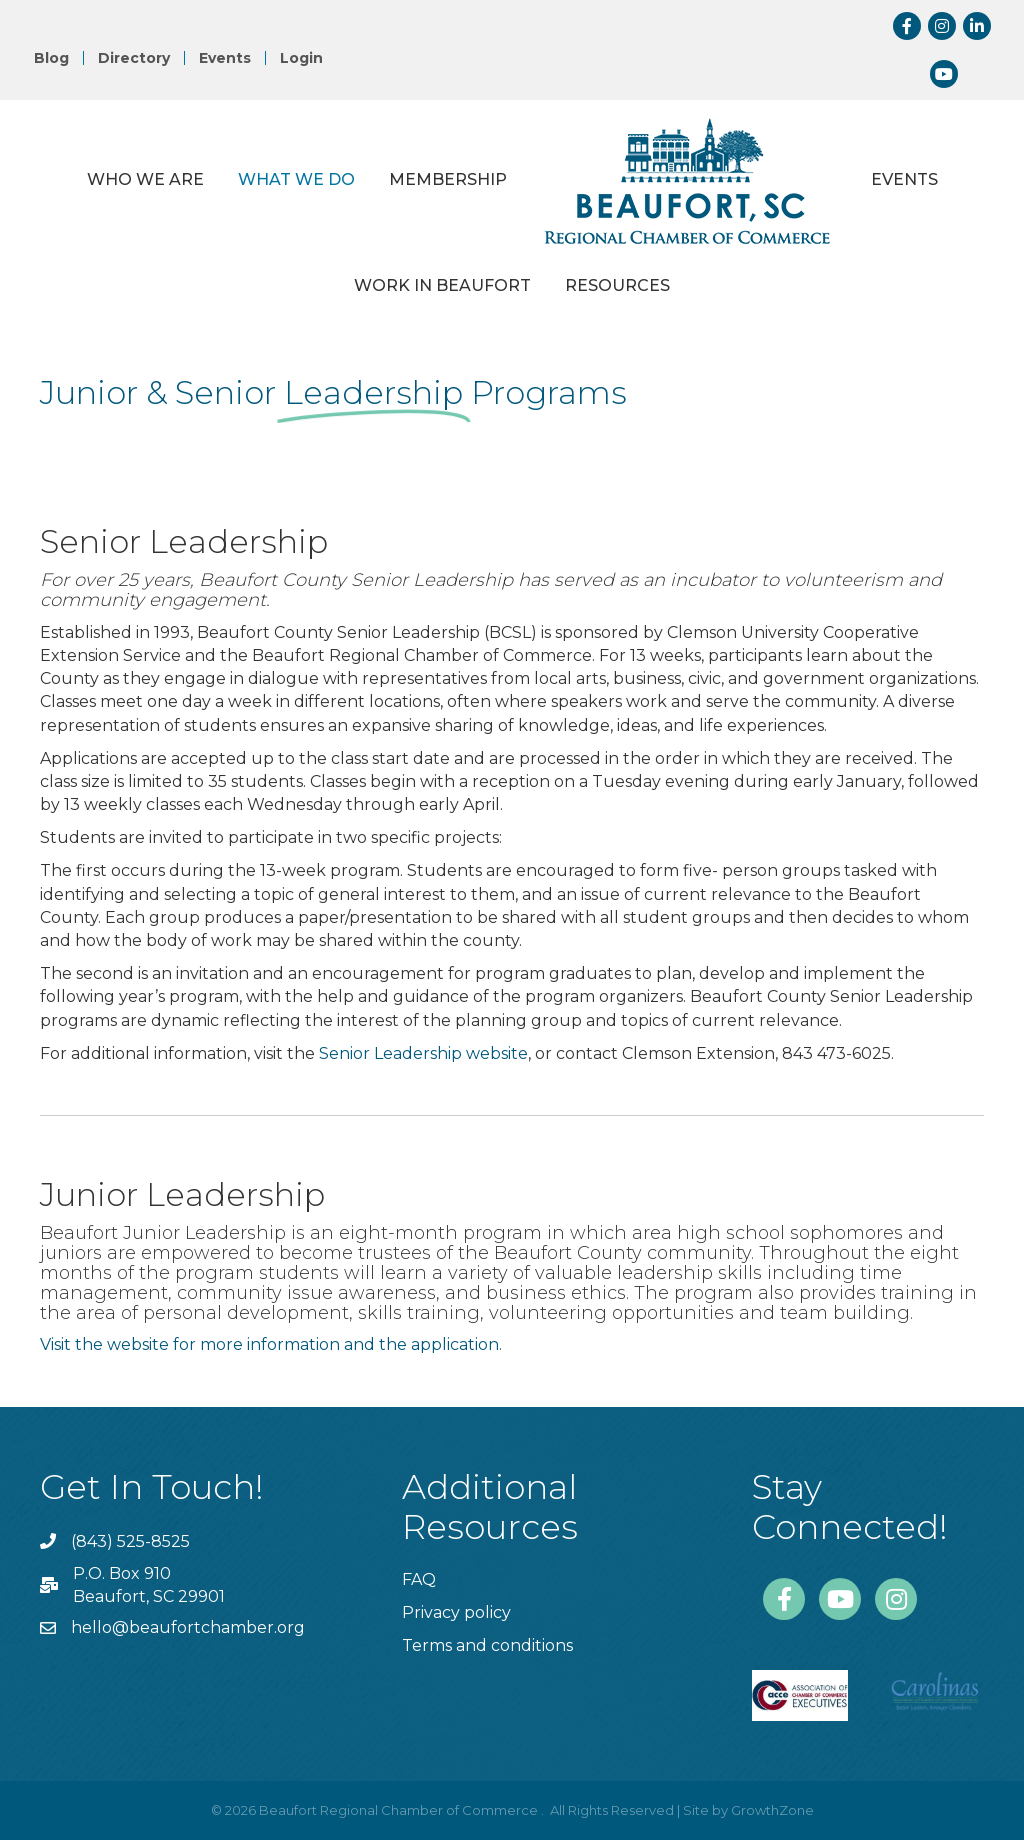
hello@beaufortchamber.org (188, 1627)
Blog (51, 58)
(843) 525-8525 (130, 1541)
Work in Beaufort (442, 285)
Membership (448, 179)
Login (301, 58)
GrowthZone (772, 1810)
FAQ (419, 1579)
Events (225, 58)
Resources (617, 285)
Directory (134, 58)
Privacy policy (456, 1612)
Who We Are (145, 179)
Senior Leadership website (423, 1053)
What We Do (296, 179)
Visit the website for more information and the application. (273, 1344)
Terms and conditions (487, 1645)
